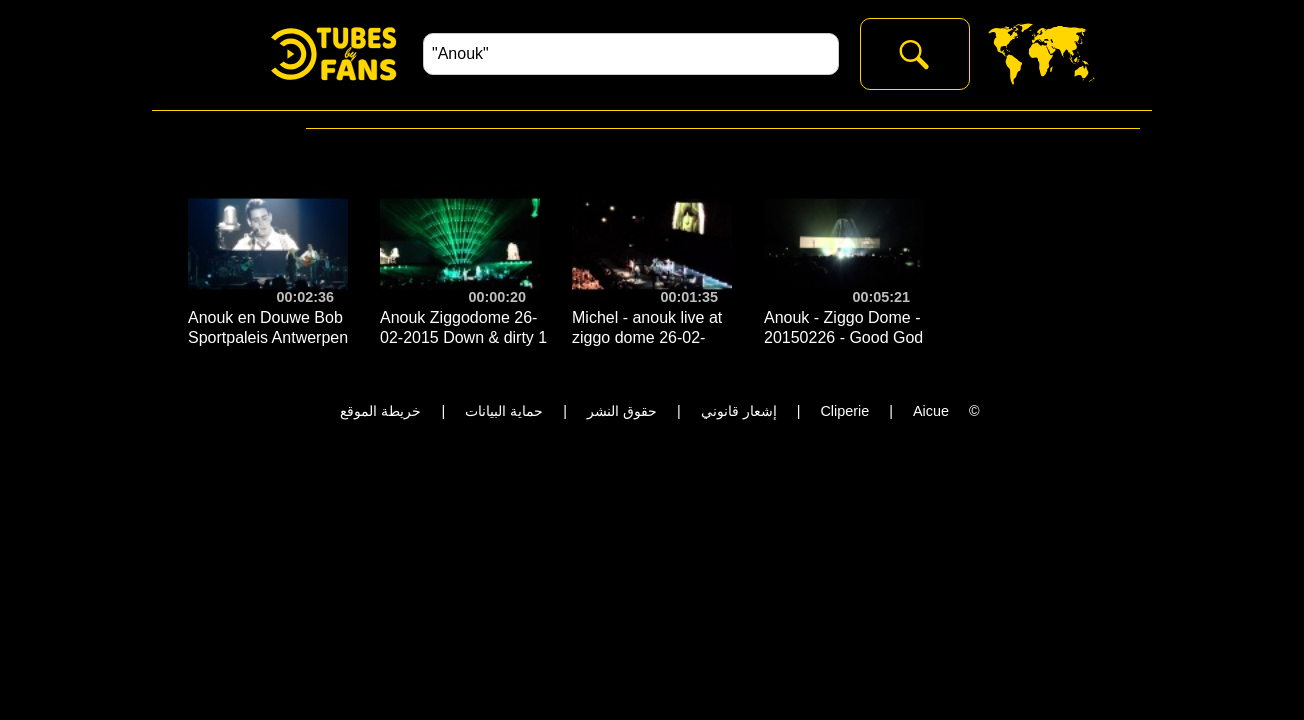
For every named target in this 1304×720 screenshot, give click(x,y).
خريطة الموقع (380, 411)
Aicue (931, 411)
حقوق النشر (622, 411)
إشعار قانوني (739, 411)
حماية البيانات (504, 411)
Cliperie (844, 411)
